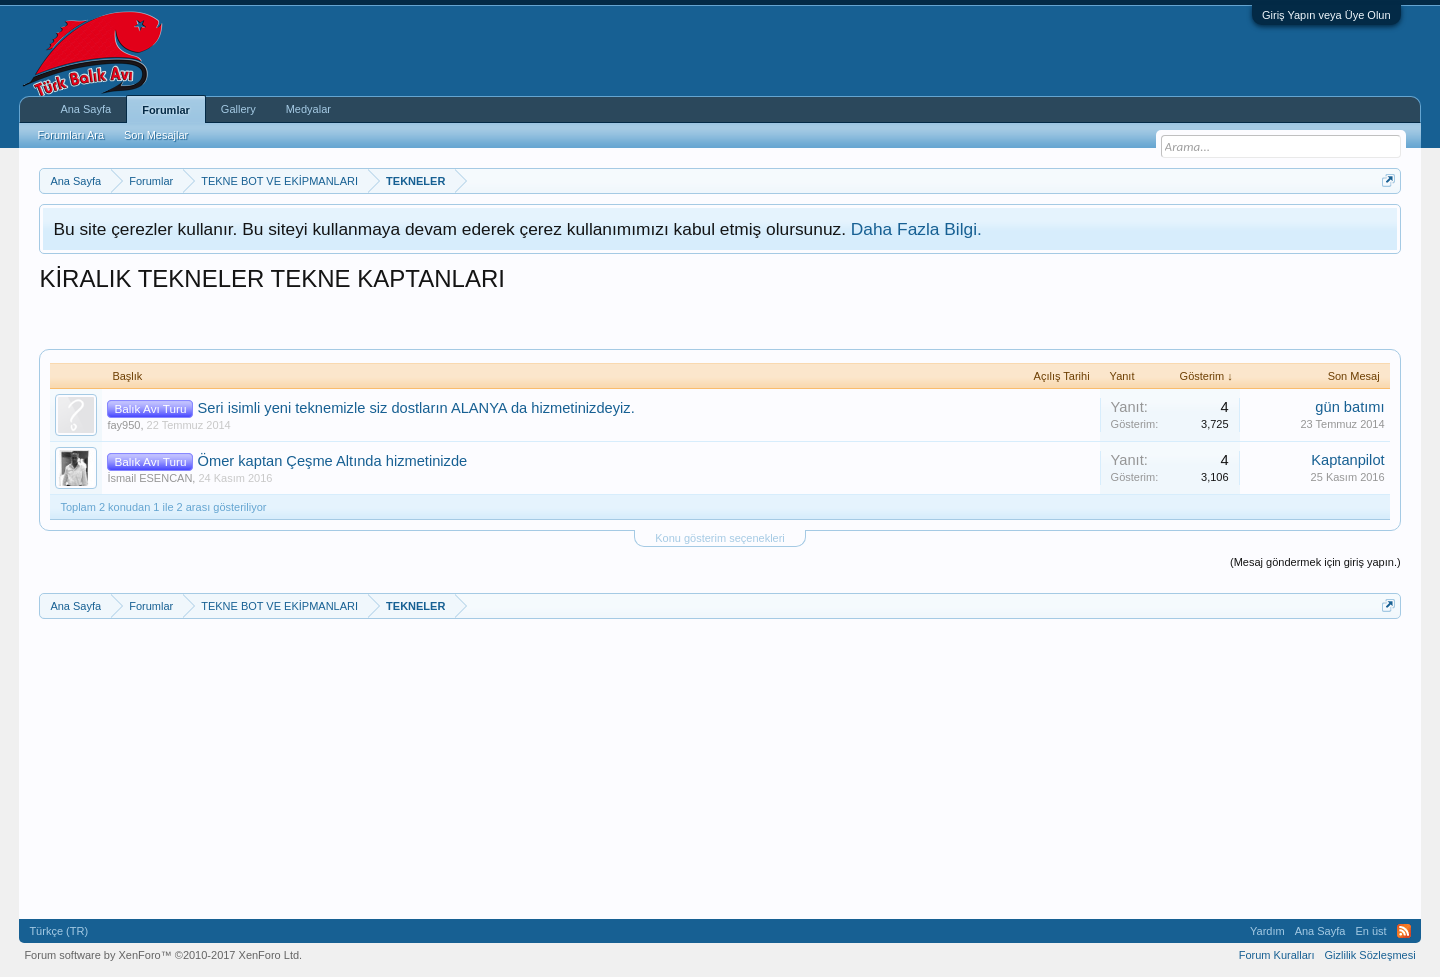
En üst (1370, 931)
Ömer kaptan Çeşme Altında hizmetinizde (333, 461)
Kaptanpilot (1347, 460)
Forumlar (166, 110)
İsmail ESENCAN (149, 478)
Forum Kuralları (1277, 955)
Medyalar (308, 109)
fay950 (123, 425)
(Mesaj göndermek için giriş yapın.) (1315, 562)
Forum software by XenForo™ (163, 955)
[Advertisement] (403, 318)
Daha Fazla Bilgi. (916, 229)
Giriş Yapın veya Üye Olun (1326, 15)
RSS (1404, 931)
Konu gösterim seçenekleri (720, 538)
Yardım (1267, 931)
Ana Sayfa (85, 109)
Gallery (238, 109)
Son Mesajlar (156, 135)
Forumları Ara (70, 135)
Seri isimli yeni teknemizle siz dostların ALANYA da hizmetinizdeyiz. (416, 408)
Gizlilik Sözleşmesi (1370, 955)
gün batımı (1349, 407)
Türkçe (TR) (58, 931)
